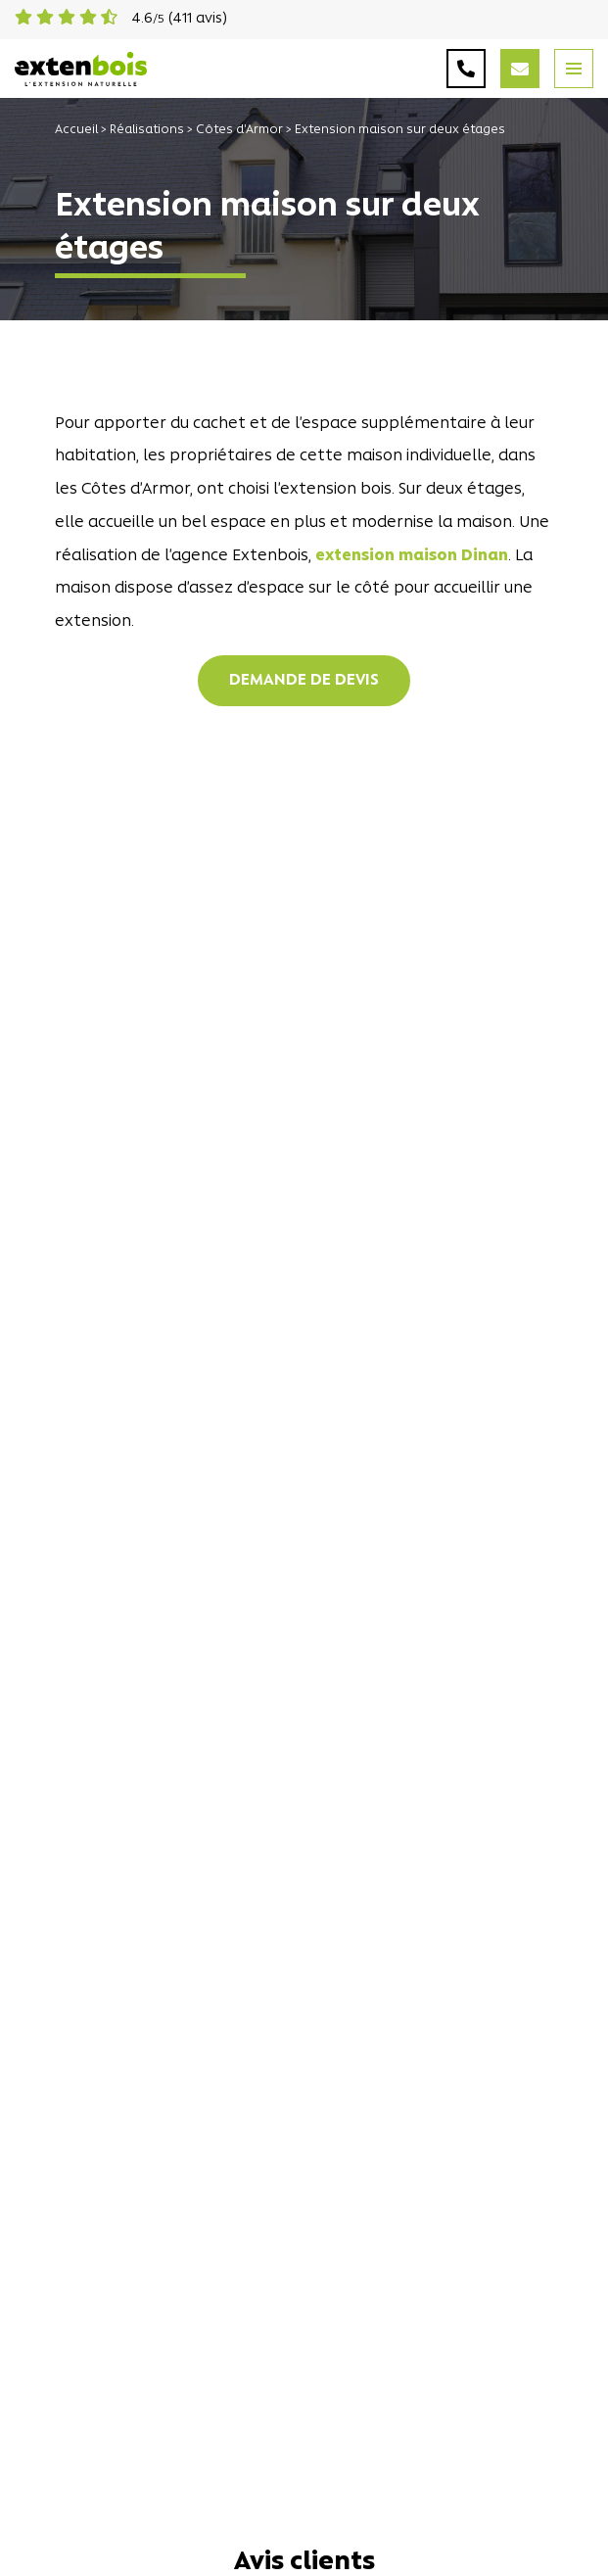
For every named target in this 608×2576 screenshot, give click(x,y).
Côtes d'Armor (239, 129)
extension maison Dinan (411, 556)
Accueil (76, 129)
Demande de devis (304, 681)
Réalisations (147, 129)
